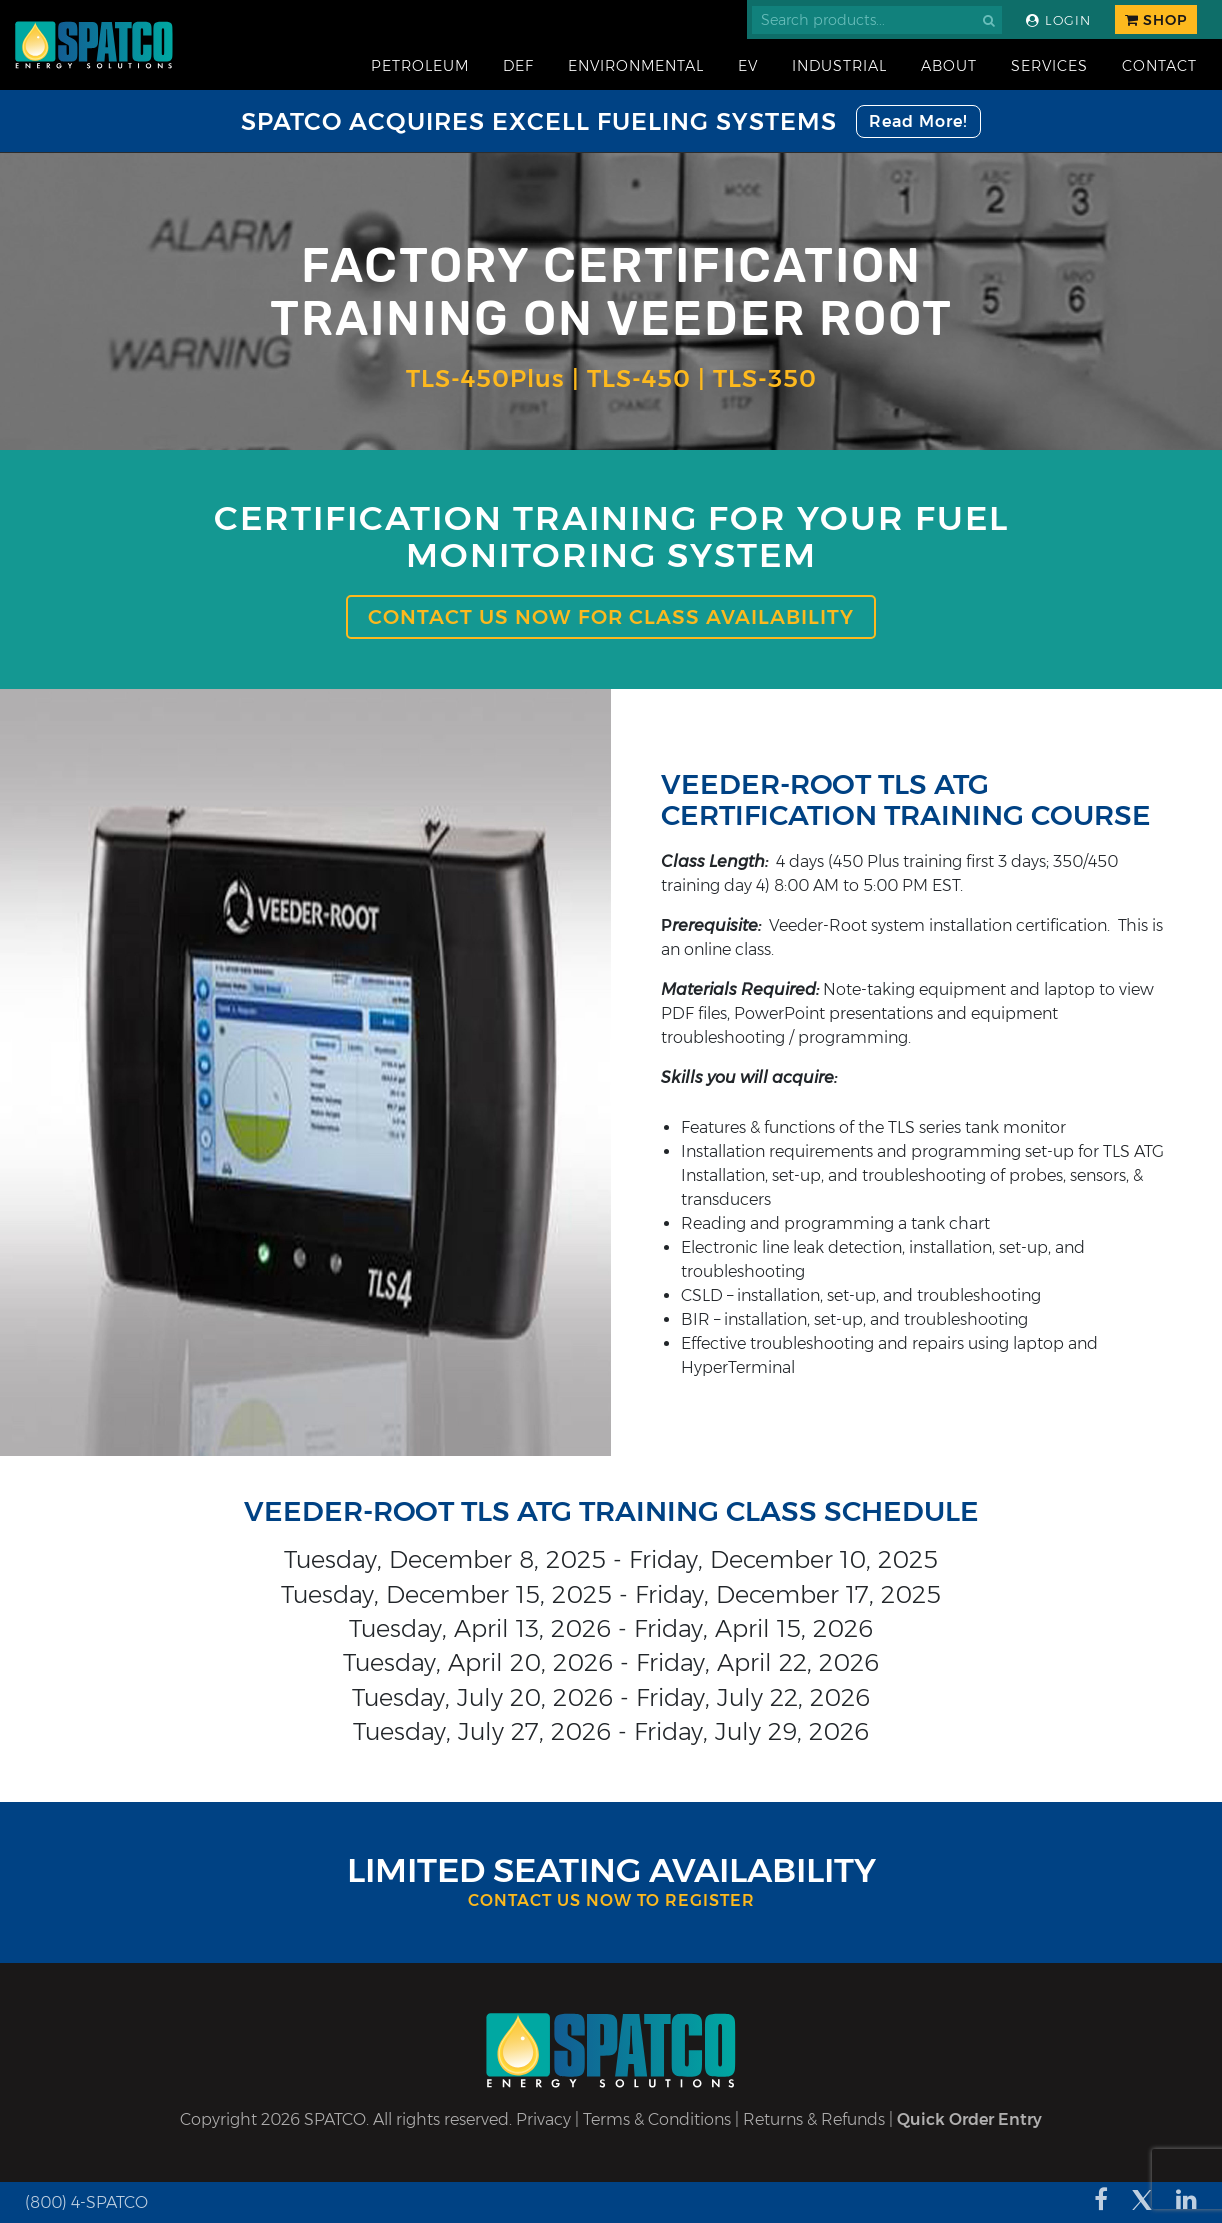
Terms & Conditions (657, 2119)
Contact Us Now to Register (611, 1900)
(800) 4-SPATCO (86, 2202)
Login (1058, 20)
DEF (518, 66)
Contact (1159, 66)
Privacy (543, 2119)
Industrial (839, 66)
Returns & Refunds (814, 2119)
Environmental (636, 66)
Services (1049, 66)
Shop (1156, 20)
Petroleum (420, 66)
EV (748, 66)
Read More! (918, 121)
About (949, 66)
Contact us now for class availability (611, 617)
